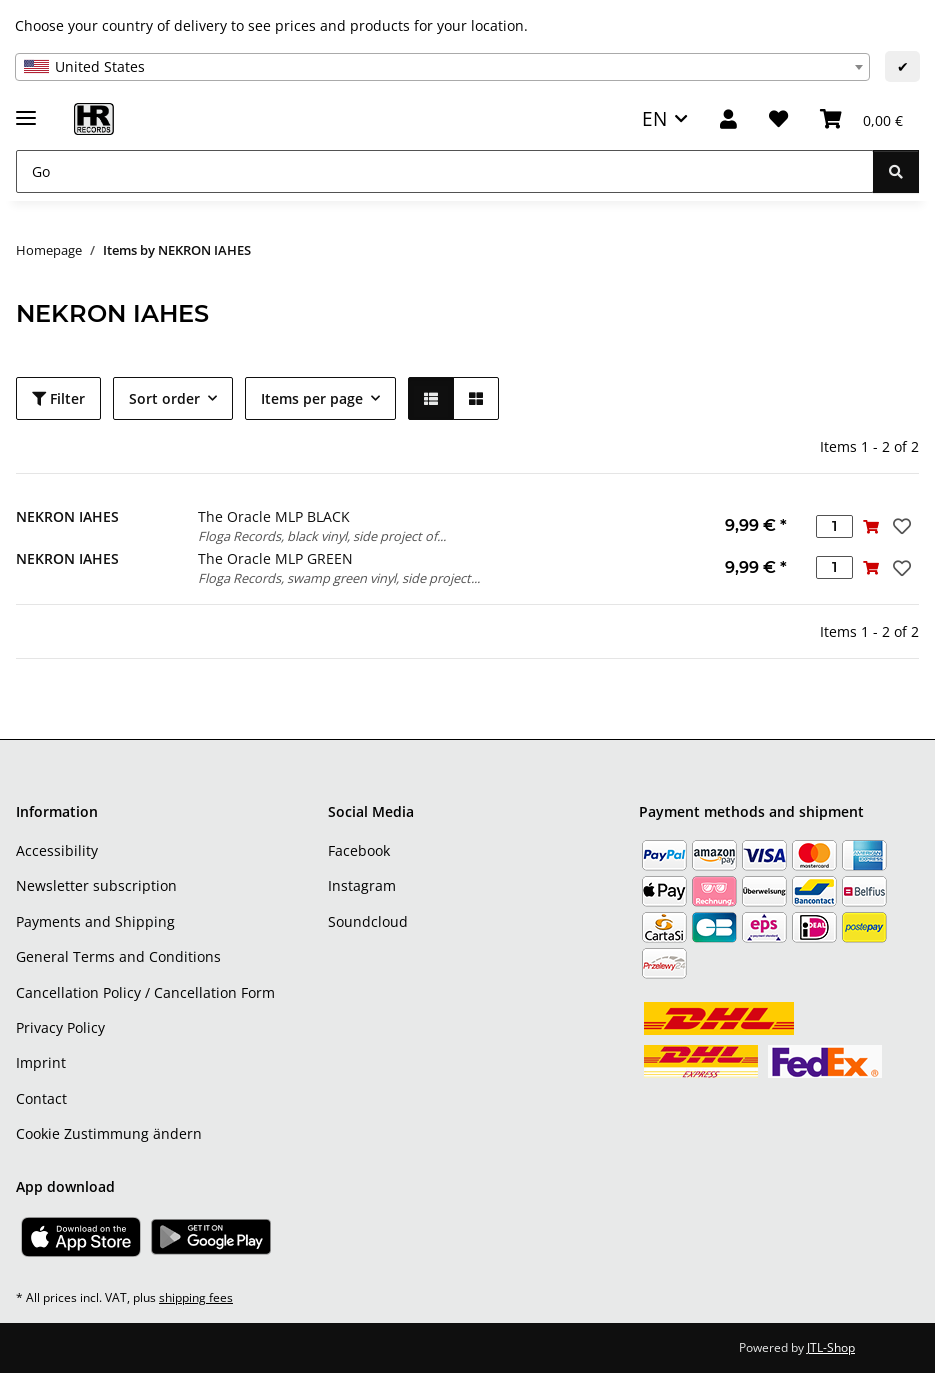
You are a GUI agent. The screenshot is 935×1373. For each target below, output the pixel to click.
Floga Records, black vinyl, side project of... (322, 536)
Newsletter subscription (96, 885)
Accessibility (57, 850)
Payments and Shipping (95, 921)
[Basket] (861, 119)
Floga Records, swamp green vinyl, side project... (339, 578)
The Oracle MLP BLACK (274, 516)
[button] (728, 119)
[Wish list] (778, 119)
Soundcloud (368, 921)
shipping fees (196, 1297)
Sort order (164, 398)
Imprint (41, 1062)
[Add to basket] (871, 526)
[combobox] (442, 67)
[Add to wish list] (900, 526)
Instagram (362, 885)
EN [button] (654, 118)
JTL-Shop (831, 1347)
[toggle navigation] (26, 109)
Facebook (359, 850)
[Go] (445, 171)
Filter (58, 398)
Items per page (312, 398)
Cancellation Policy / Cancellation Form (145, 992)
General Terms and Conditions (118, 956)
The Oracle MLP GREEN (275, 558)
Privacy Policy (60, 1027)
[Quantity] (834, 526)
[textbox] (442, 67)
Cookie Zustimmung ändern (109, 1133)
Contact (41, 1098)
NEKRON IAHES (67, 516)
